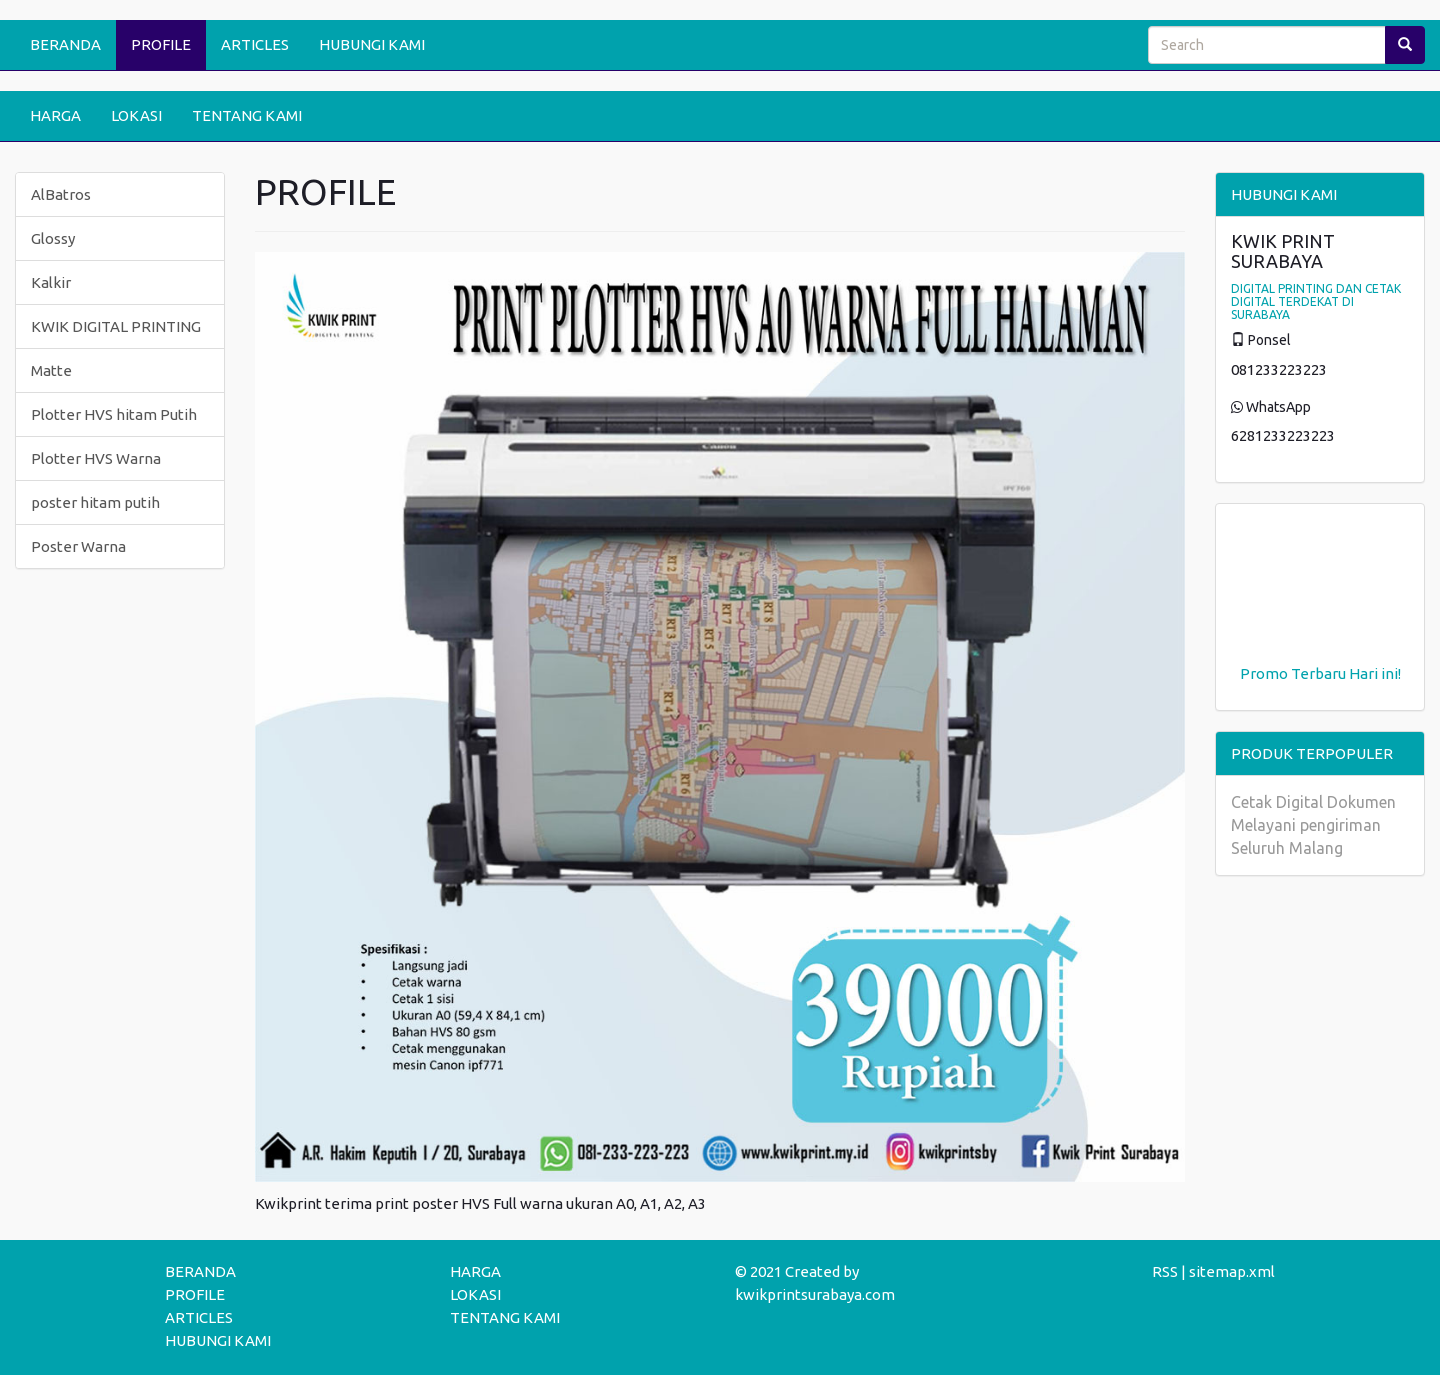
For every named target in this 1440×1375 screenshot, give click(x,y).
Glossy (53, 238)
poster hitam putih (95, 502)
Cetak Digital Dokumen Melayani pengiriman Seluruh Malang (1313, 825)
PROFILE (161, 44)
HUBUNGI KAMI (372, 44)
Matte (51, 370)
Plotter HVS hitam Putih (114, 414)
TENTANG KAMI (247, 115)
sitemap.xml (1232, 1271)
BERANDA (65, 44)
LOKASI (136, 115)
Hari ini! (1375, 673)
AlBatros (61, 194)
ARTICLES (255, 44)
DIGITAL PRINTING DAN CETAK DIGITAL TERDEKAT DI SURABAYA (1316, 301)
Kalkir (51, 282)
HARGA (55, 115)
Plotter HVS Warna (96, 458)
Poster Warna (78, 546)
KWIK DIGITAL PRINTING (116, 326)
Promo (1264, 673)
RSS (1165, 1271)
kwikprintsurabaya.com (815, 1294)
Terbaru (1318, 673)
